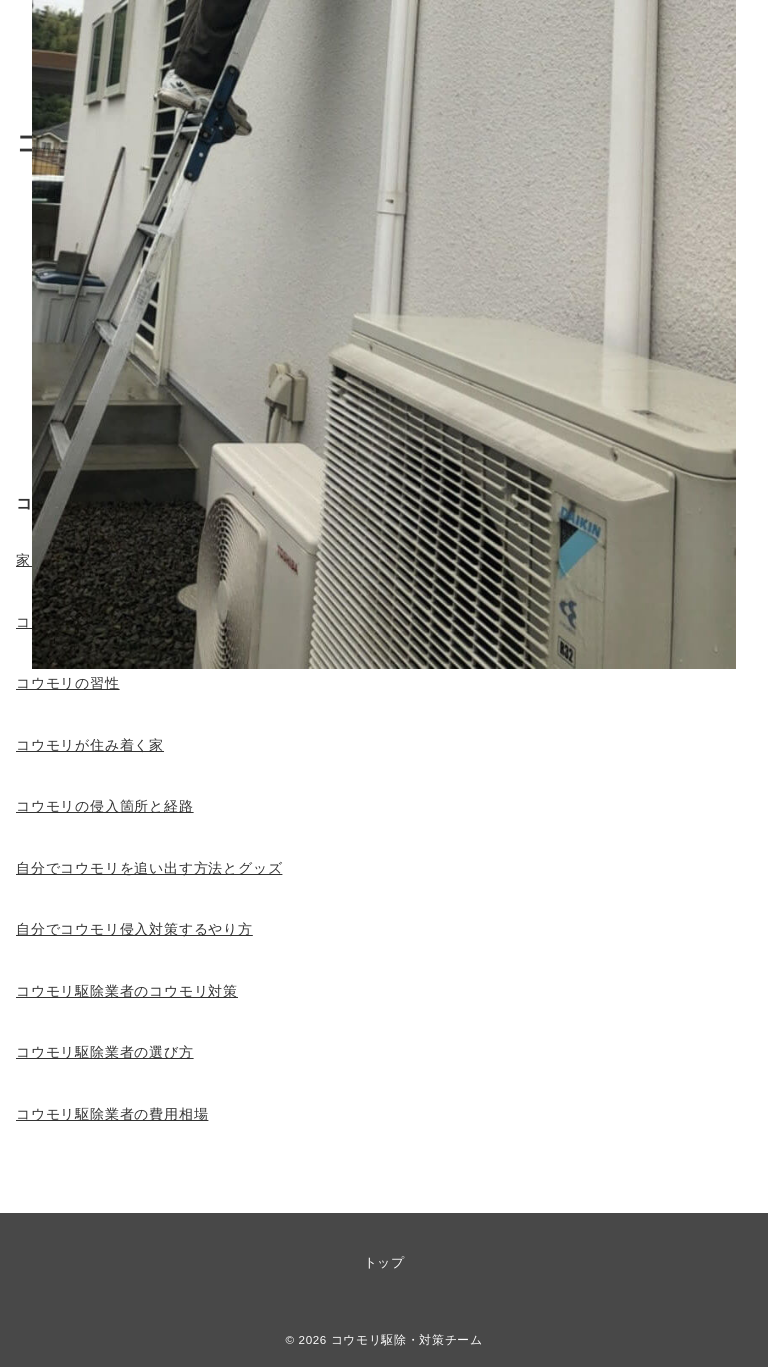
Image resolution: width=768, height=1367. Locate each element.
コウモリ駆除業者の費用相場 (112, 1114)
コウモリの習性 (68, 683)
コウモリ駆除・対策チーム (407, 1339)
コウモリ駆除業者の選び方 (105, 1052)
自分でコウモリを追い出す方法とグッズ (149, 868)
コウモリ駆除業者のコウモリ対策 (127, 991)
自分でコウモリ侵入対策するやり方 (134, 929)
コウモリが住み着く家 (90, 745)
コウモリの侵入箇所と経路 (105, 806)
